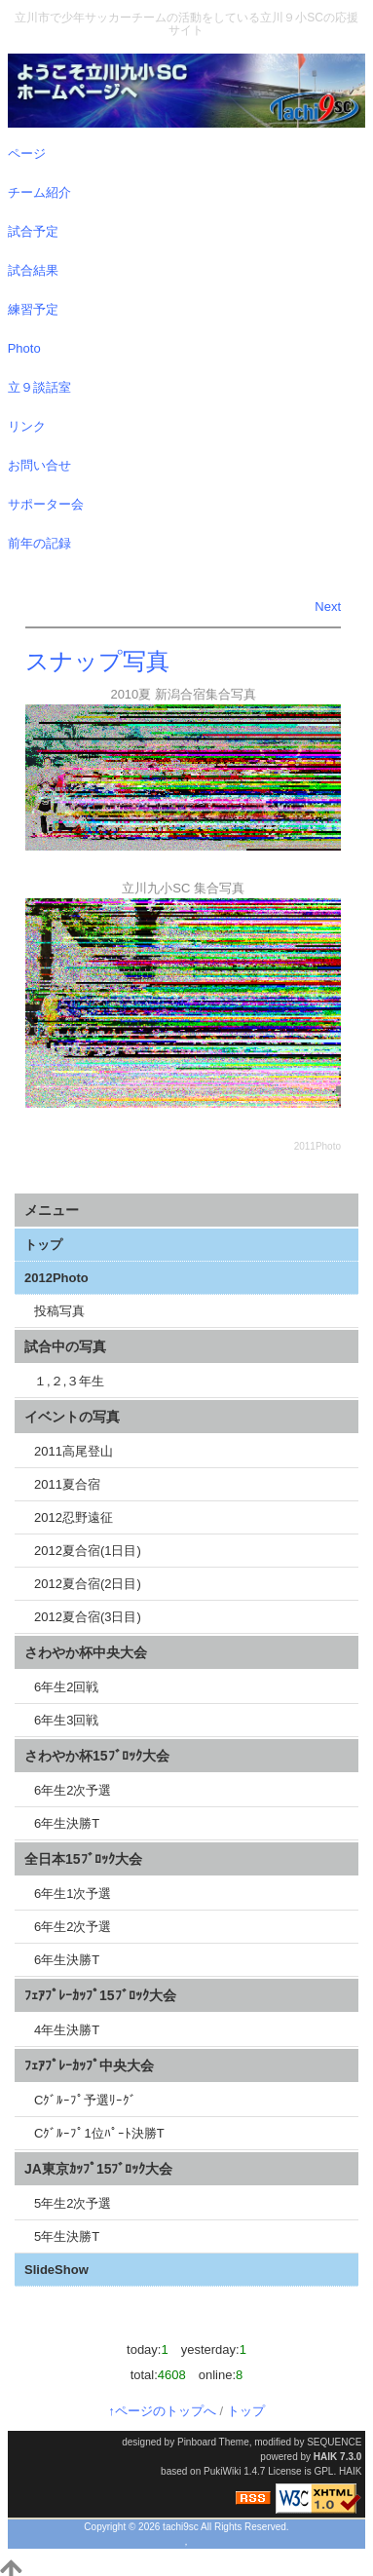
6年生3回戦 (66, 1720)
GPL (323, 2471)
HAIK (325, 2456)
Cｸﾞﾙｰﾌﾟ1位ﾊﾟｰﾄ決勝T (99, 2133)
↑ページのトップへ (162, 2411)
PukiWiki (222, 2471)
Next (328, 606)
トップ (43, 1244)
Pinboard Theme (213, 2442)
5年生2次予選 (72, 2203)
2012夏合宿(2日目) (87, 1583)
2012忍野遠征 (73, 1517)
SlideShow (56, 2269)
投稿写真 (59, 1311)
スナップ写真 (97, 661)
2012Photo (56, 1277)
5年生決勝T (66, 2236)
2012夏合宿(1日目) (87, 1550)
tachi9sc (181, 2526)
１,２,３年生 (69, 1381)
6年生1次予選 (72, 1893)
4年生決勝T (66, 2030)
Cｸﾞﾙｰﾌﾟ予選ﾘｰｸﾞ (85, 2100)
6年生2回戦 (66, 1687)
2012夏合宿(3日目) (87, 1616)
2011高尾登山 (73, 1451)
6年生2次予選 (72, 1790)
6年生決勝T (66, 1823)
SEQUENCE (334, 2442)
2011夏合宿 (67, 1484)
